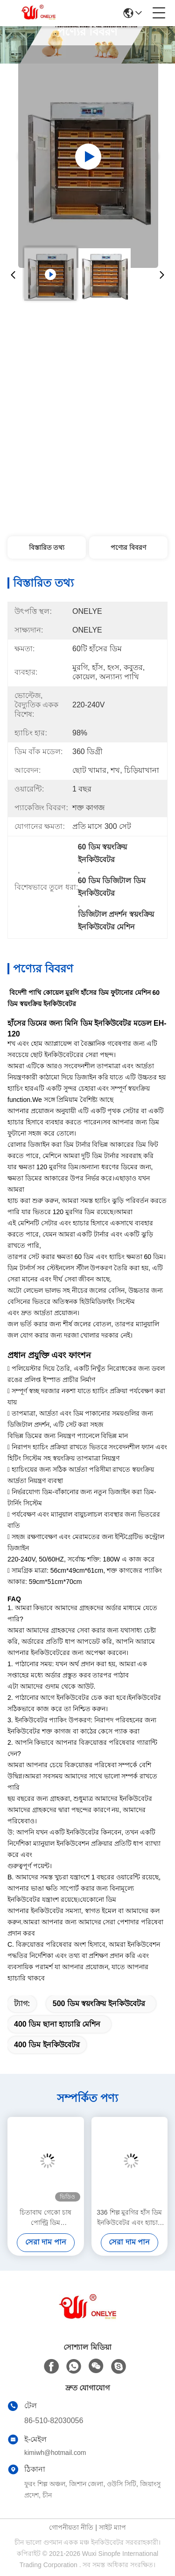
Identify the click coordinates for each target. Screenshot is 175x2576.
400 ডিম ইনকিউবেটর (47, 2045)
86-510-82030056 (53, 2421)
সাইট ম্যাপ (112, 2527)
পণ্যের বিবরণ (128, 547)
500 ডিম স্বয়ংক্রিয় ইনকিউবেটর (99, 2004)
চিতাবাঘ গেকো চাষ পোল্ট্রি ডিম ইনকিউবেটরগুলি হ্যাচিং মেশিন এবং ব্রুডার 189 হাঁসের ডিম (45, 2218)
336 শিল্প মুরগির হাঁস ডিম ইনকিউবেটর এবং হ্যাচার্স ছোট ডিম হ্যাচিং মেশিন (129, 2218)
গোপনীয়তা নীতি (71, 2527)
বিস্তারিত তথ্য (47, 547)
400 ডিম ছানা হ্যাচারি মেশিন (57, 2024)
